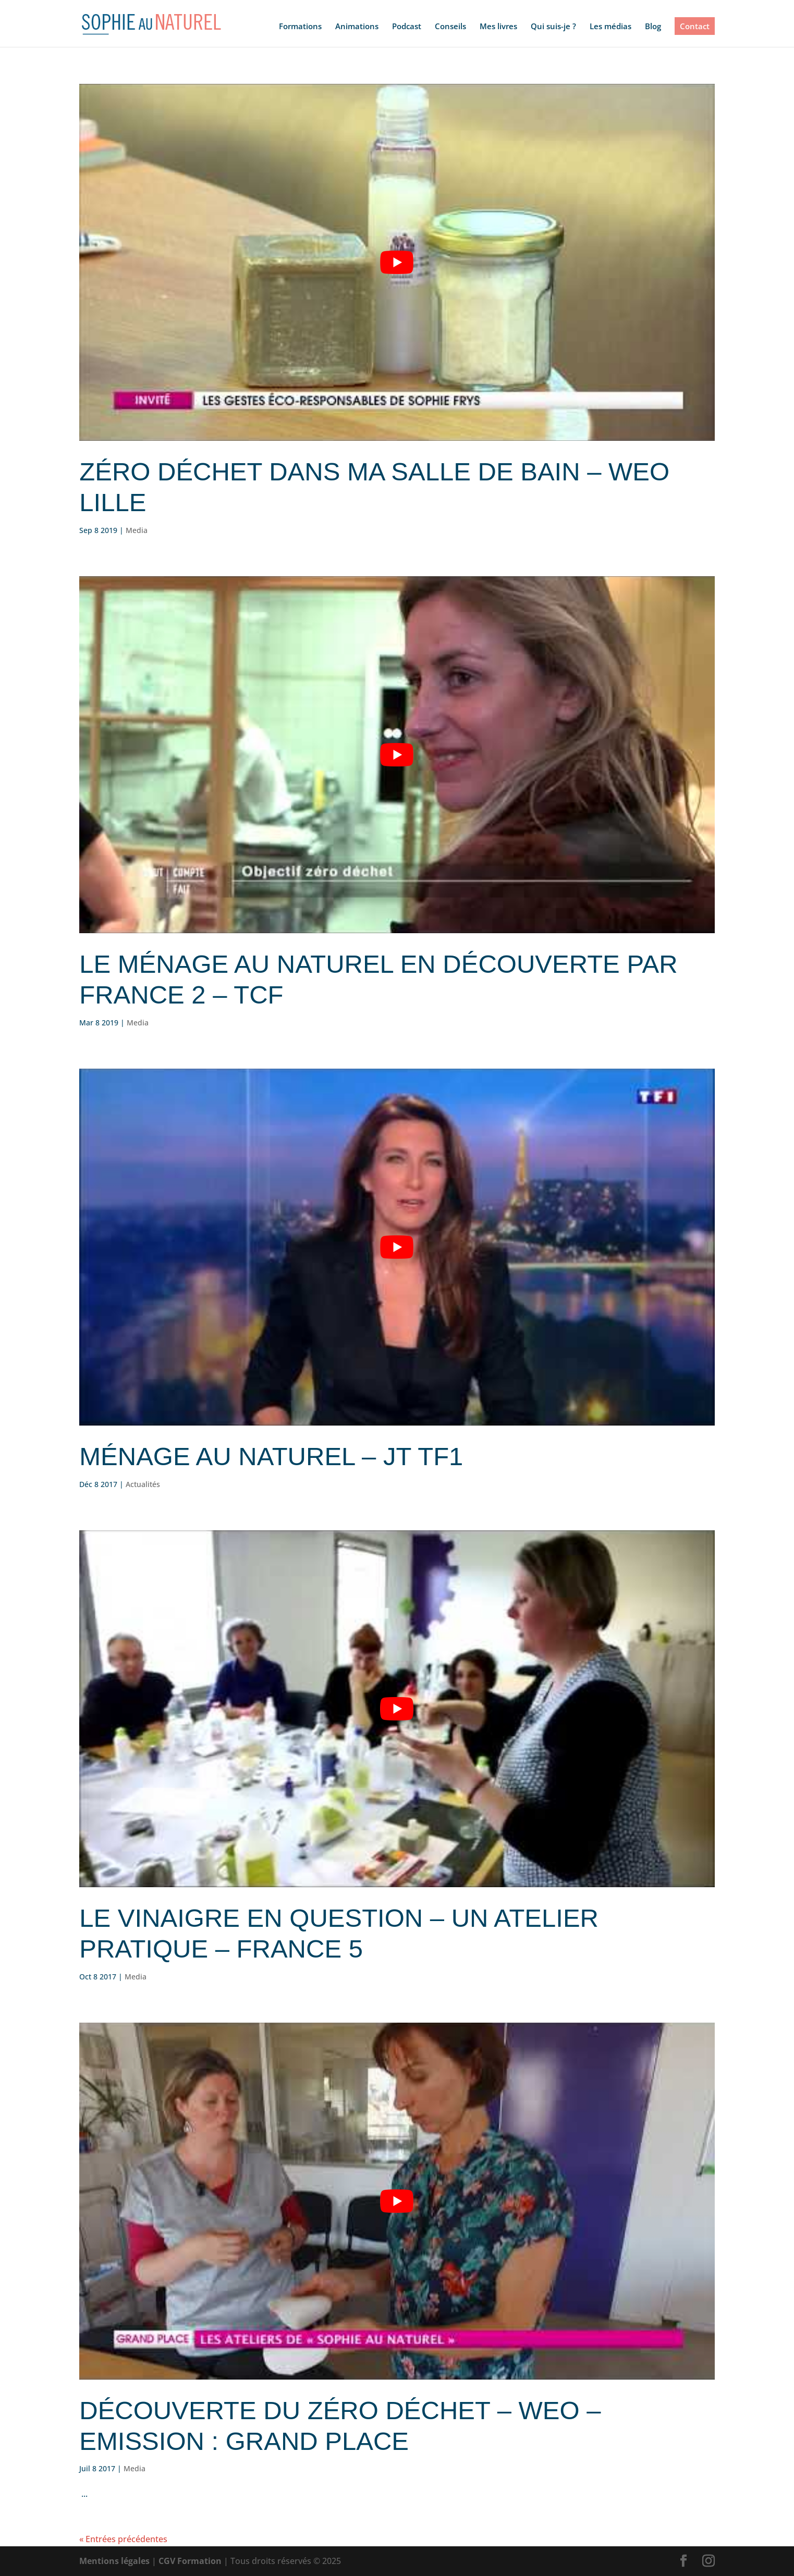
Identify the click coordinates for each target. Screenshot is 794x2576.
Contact (695, 26)
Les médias (610, 26)
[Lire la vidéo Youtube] (396, 262)
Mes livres (498, 26)
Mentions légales (114, 2561)
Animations (356, 26)
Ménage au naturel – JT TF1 (271, 1456)
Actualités (143, 1484)
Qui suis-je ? (553, 26)
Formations (300, 26)
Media (137, 530)
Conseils (450, 26)
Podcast (406, 26)
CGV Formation (190, 2561)
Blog (653, 26)
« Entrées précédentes (123, 2539)
